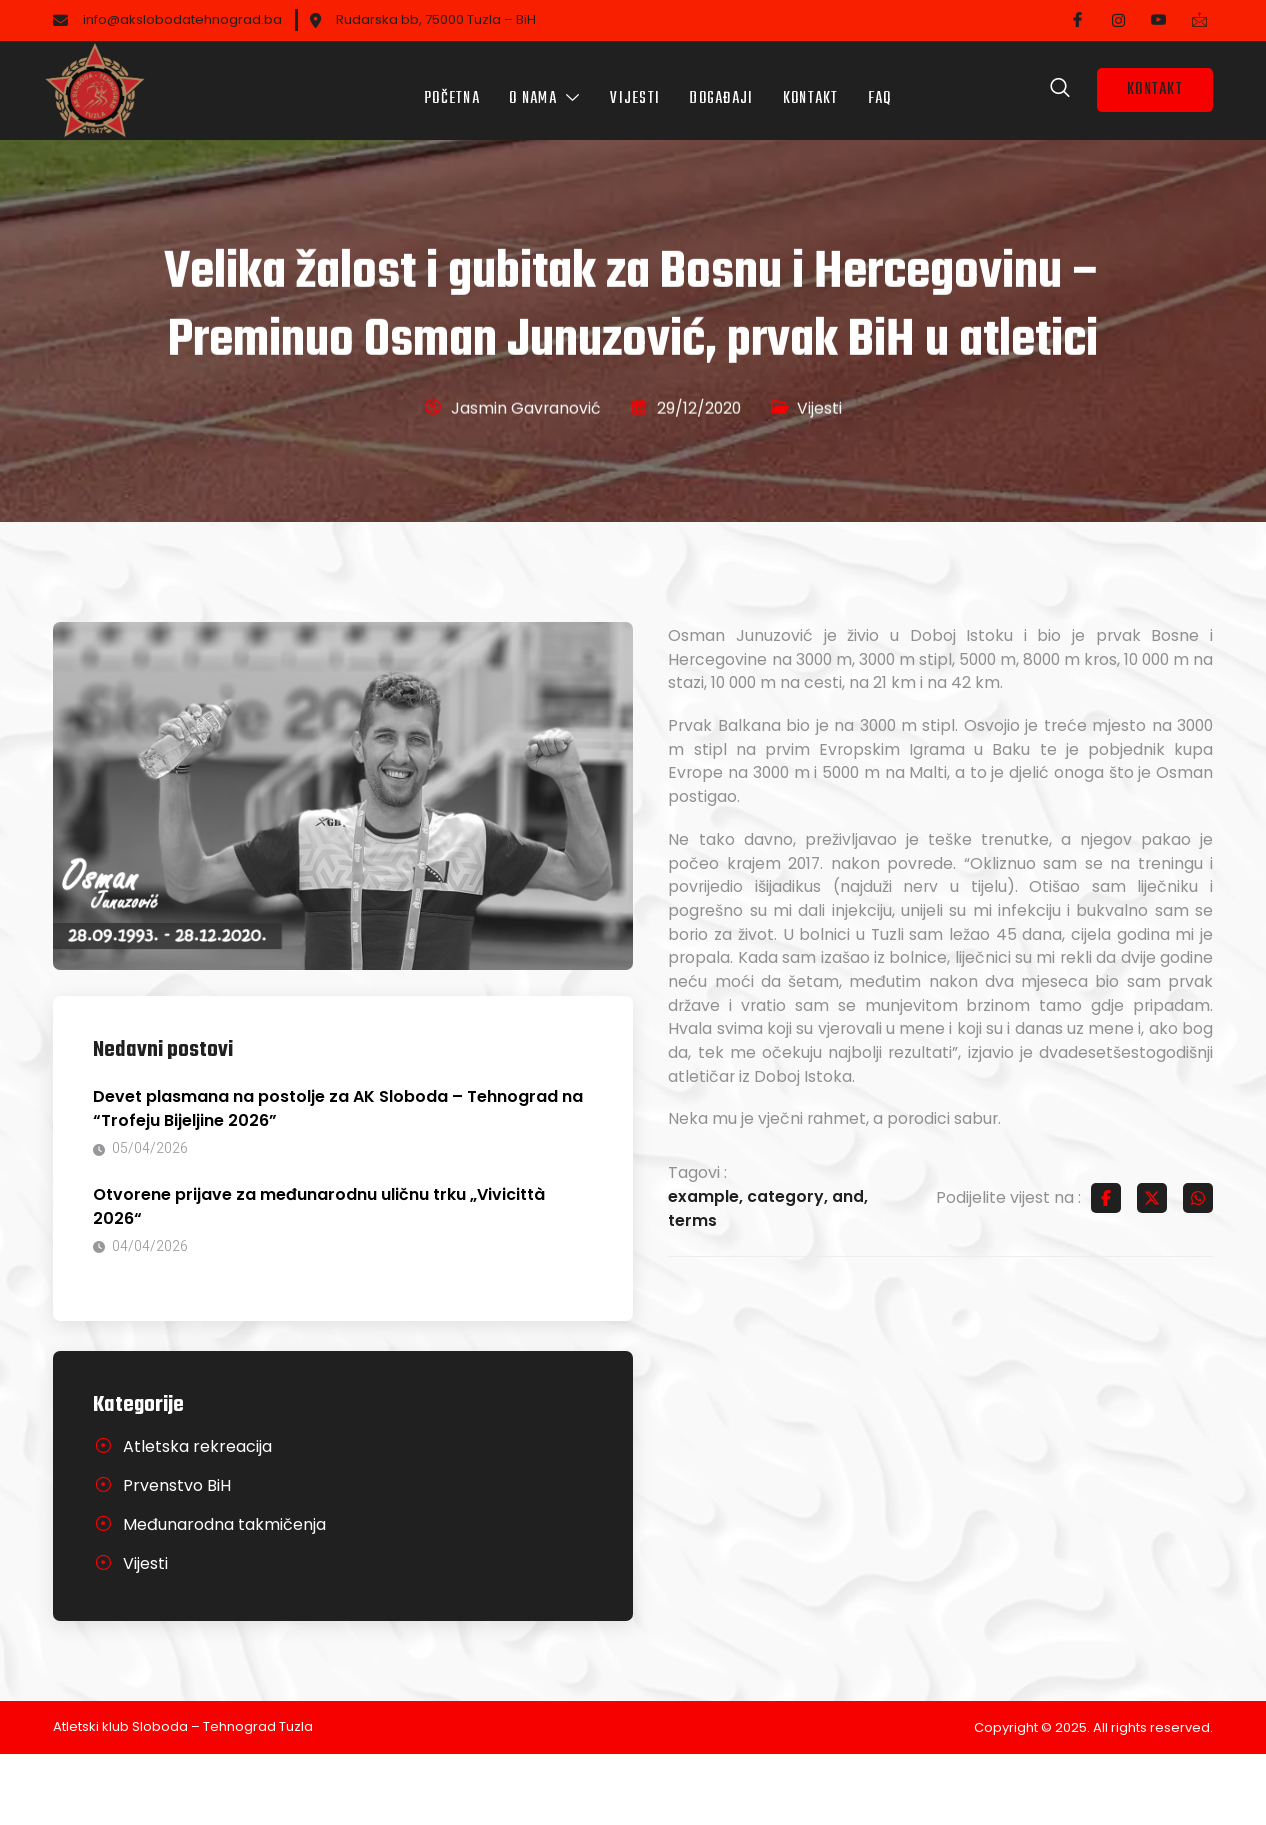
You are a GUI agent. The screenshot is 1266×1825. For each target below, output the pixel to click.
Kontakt (812, 85)
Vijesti (635, 85)
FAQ (882, 85)
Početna (450, 85)
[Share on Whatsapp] (1198, 1270)
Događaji (722, 85)
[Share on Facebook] (1106, 1270)
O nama (544, 85)
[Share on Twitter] (1152, 1270)
